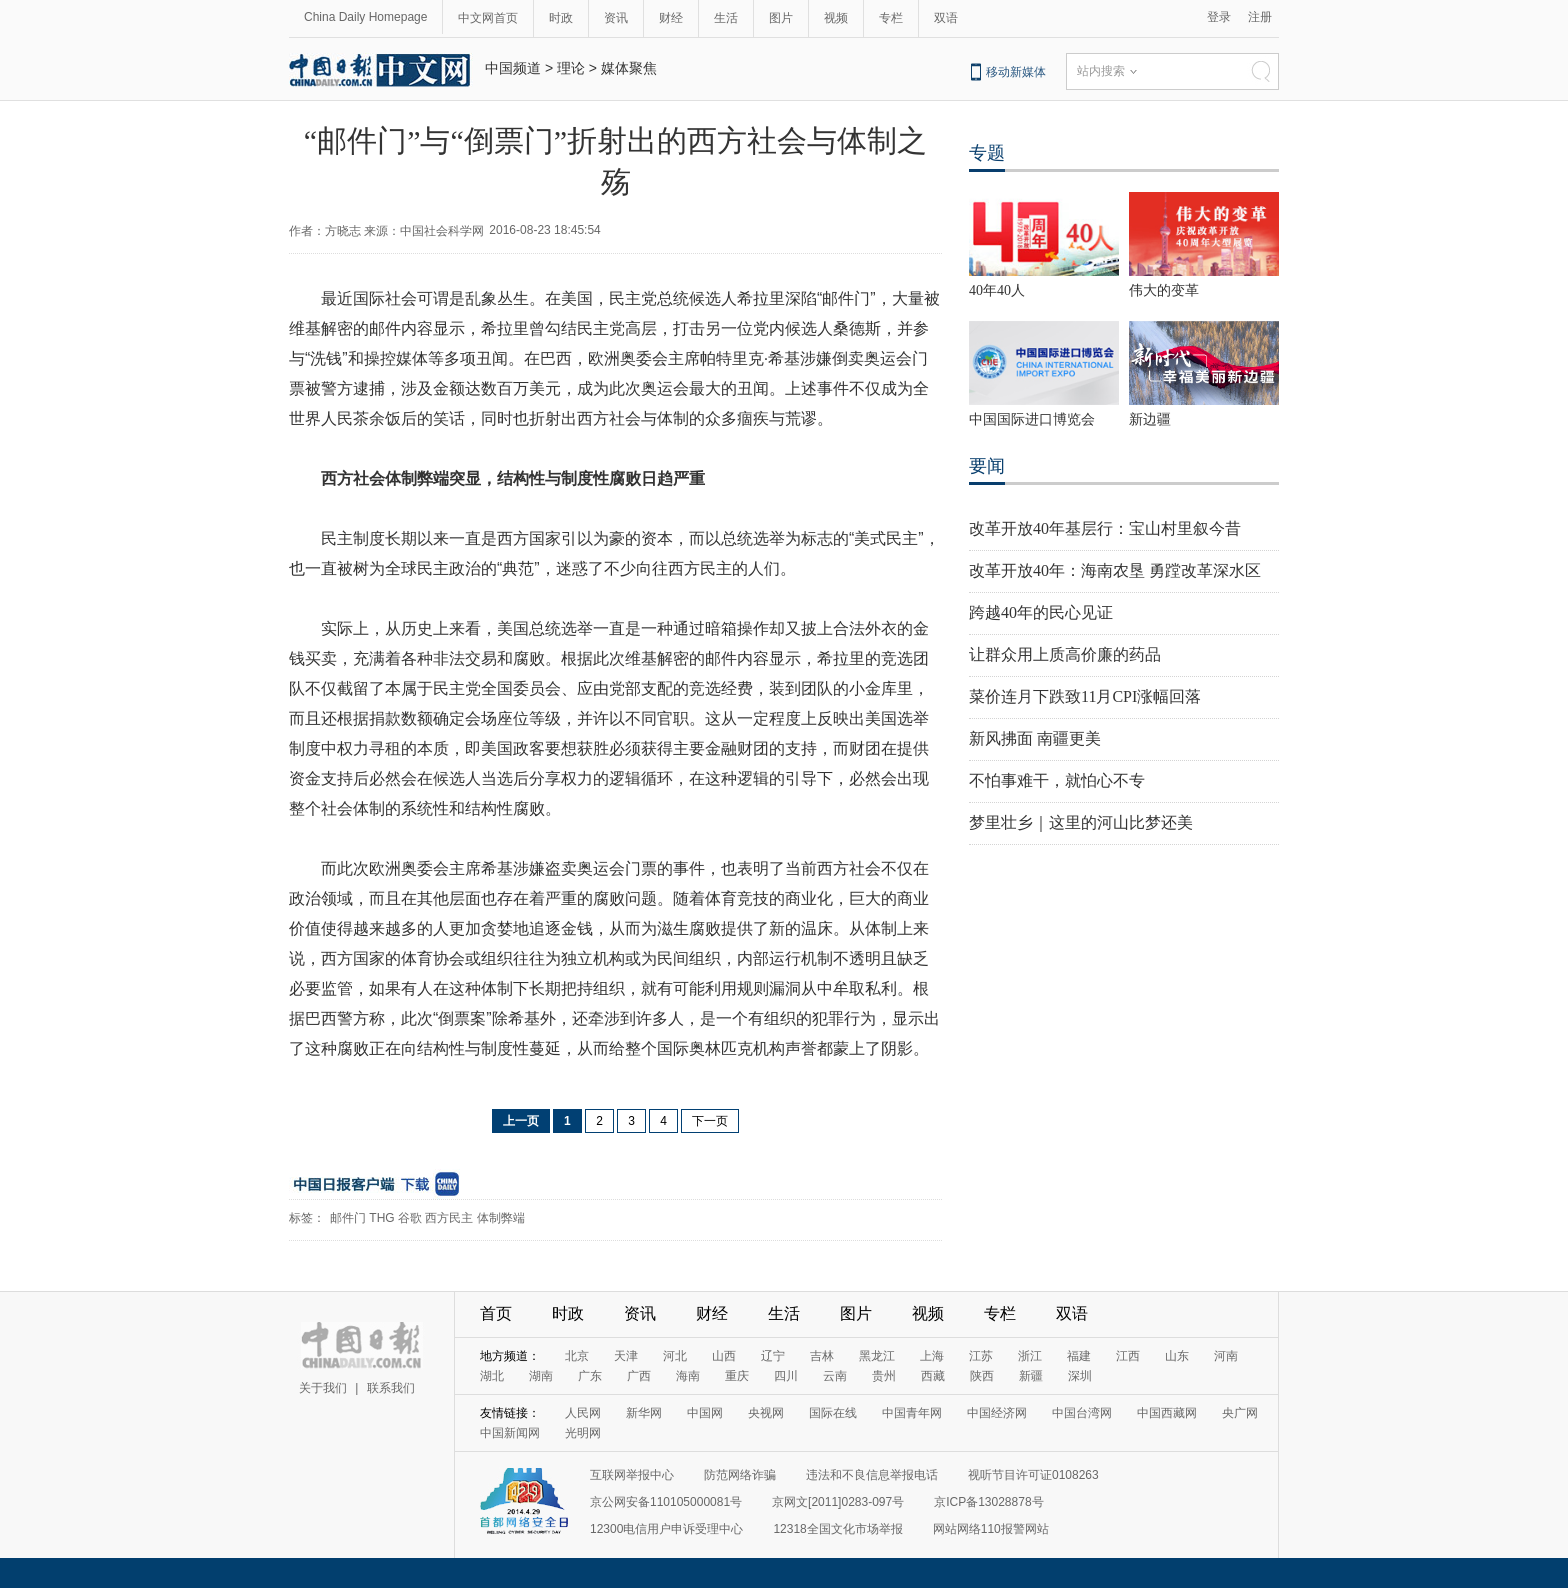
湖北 (492, 1376)
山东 (1177, 1356)
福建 (1079, 1356)
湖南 (541, 1376)
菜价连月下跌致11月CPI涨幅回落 (1085, 696)
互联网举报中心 (632, 1475)
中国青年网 (912, 1413)
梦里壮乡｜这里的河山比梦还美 (1081, 822)
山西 (724, 1356)
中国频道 (513, 68)
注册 (1260, 17)
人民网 (583, 1413)
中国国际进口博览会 (1032, 419)
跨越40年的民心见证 (1041, 612)
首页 (496, 1313)
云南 (835, 1376)
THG (381, 1218)
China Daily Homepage (365, 17)
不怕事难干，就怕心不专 (1057, 780)
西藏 (933, 1376)
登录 (1219, 17)
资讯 (616, 18)
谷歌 (410, 1218)
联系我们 (391, 1388)
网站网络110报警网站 (991, 1529)
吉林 (822, 1356)
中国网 (705, 1413)
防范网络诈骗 (740, 1475)
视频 (836, 18)
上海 (932, 1356)
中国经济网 (997, 1413)
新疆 (1031, 1376)
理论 (571, 68)
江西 (1128, 1356)
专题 (987, 153)
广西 (639, 1376)
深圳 (1080, 1376)
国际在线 (833, 1413)
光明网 (583, 1433)
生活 (726, 18)
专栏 (891, 18)
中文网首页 (488, 18)
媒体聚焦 (629, 68)
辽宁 (773, 1356)
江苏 (981, 1356)
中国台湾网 (1082, 1413)
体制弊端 (501, 1218)
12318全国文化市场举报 (837, 1529)
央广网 (1240, 1413)
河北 (675, 1356)
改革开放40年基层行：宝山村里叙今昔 (1105, 528)
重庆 (737, 1376)
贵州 (884, 1376)
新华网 (644, 1413)
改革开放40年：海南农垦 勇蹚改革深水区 (1115, 570)
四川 (786, 1376)
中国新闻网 (510, 1433)
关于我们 (323, 1388)
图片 (781, 18)
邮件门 (348, 1218)
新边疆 (1150, 419)
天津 (626, 1356)
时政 (561, 18)
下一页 (710, 1121)
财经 (671, 18)
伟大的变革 (1164, 290)
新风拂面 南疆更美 (1035, 738)
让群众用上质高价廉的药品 (1065, 654)
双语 (946, 18)
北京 (577, 1356)
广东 (590, 1376)
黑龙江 (877, 1356)
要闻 (987, 466)
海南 (688, 1376)
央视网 (766, 1413)
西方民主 (449, 1218)
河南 (1226, 1356)
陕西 (982, 1376)
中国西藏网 (1167, 1413)
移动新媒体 (1016, 72)
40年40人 (997, 290)
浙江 (1030, 1356)
